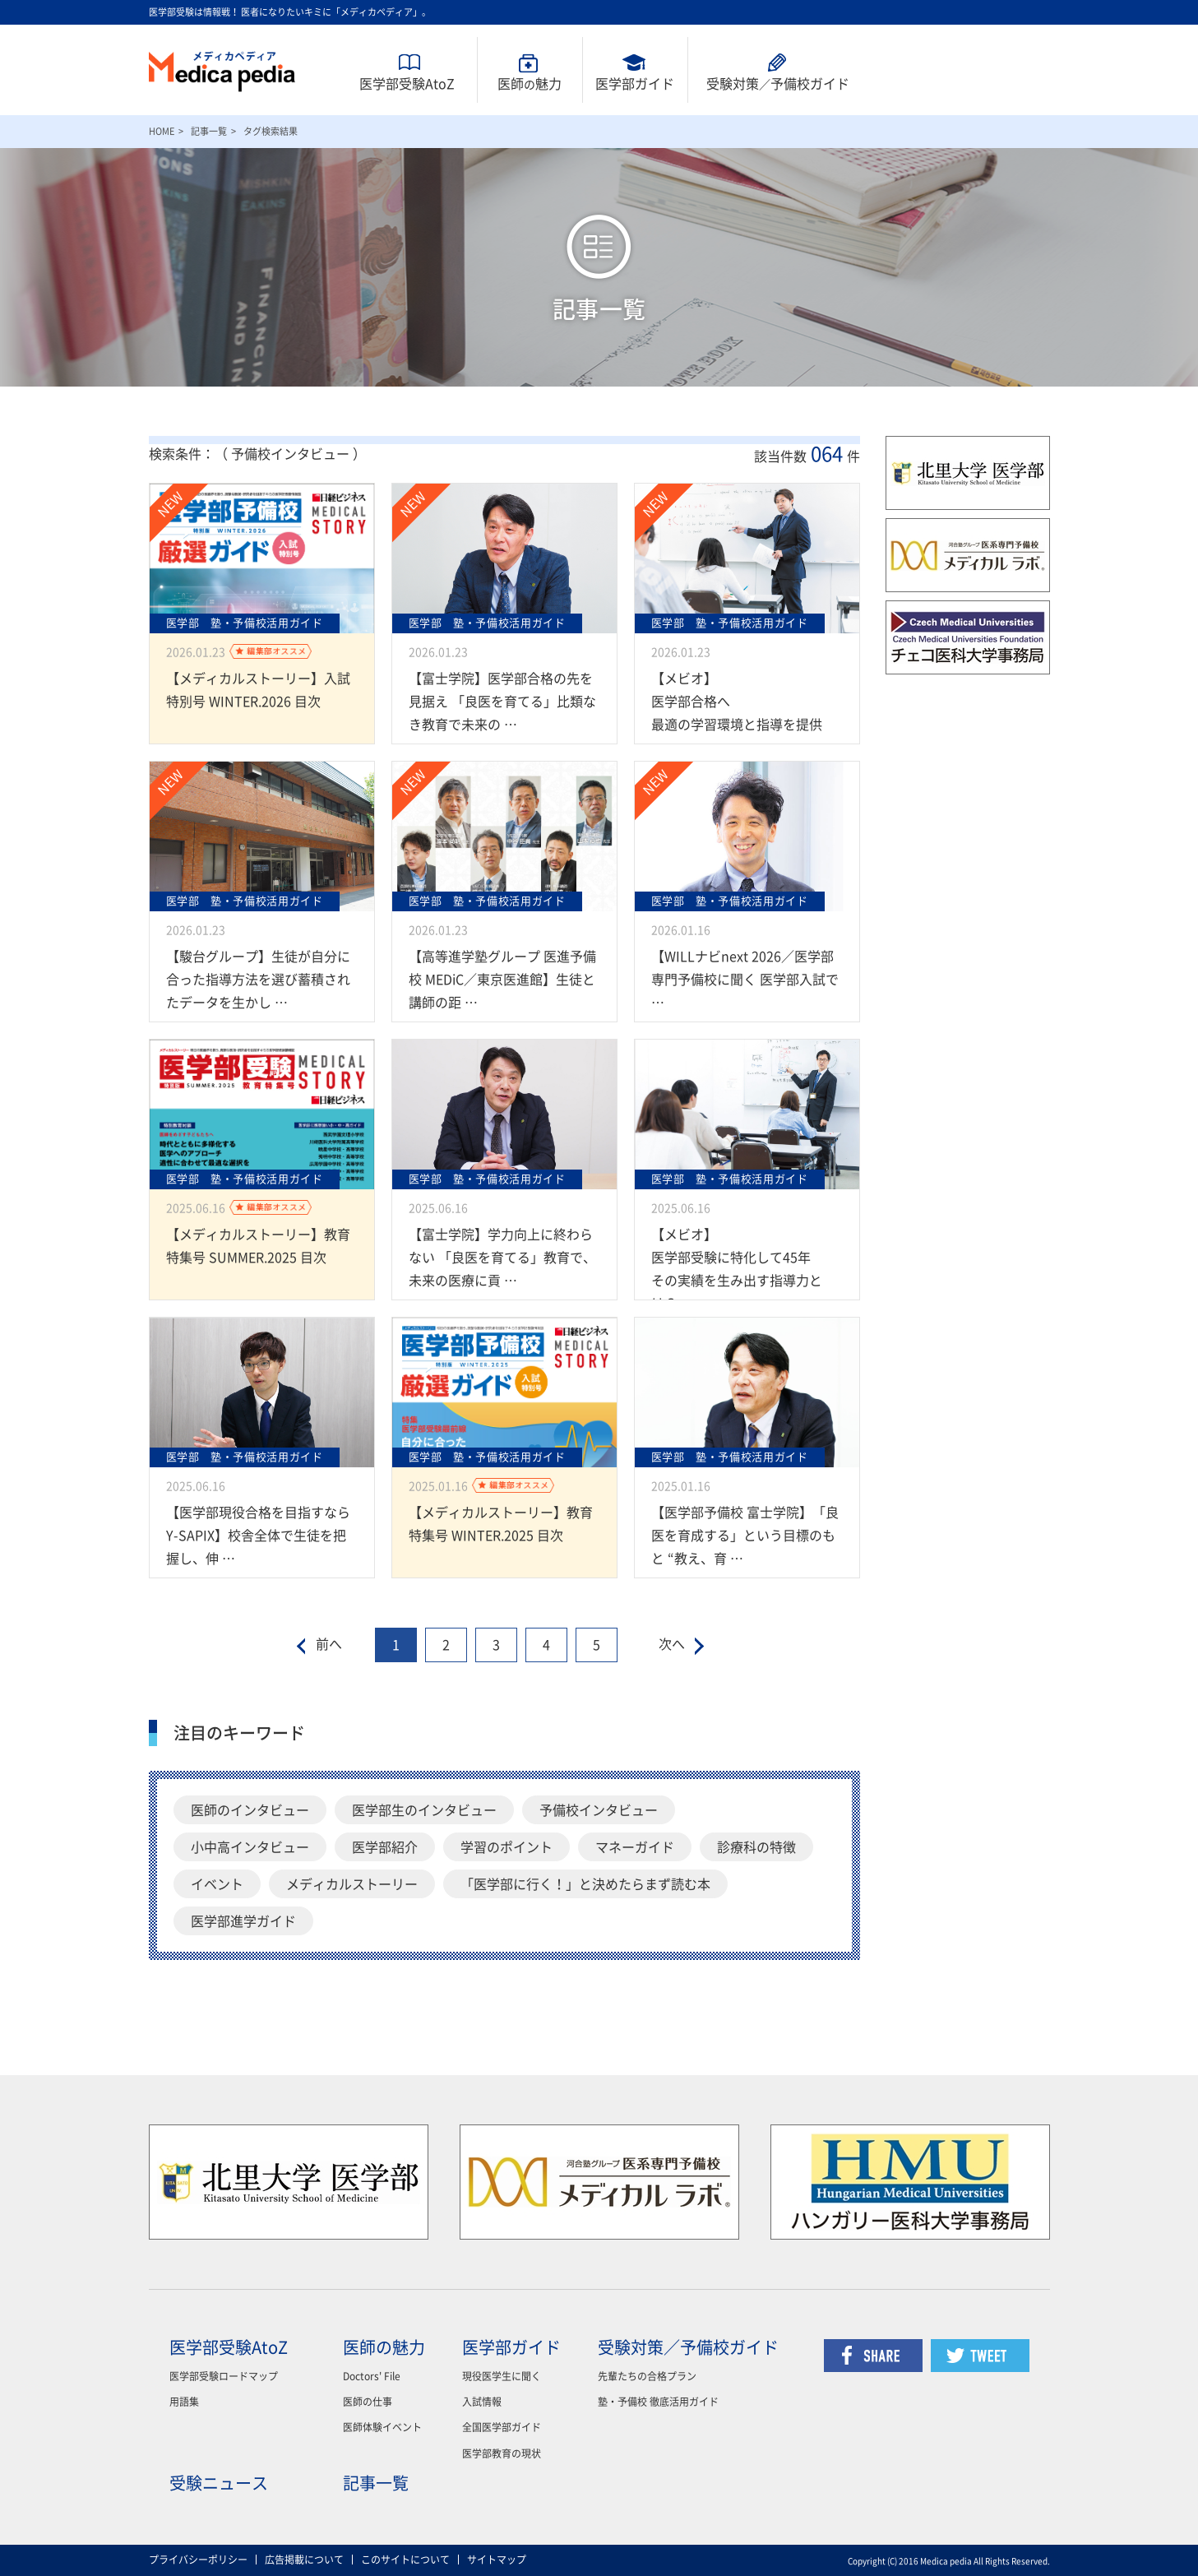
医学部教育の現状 (501, 2453)
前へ (329, 1644)
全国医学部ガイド (501, 2427)
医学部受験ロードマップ (223, 2376)
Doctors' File (371, 2376)
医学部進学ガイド (243, 1921)
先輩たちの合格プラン (647, 2376)
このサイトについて (405, 2559)
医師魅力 (529, 83)
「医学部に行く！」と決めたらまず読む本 (585, 1884)
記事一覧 (209, 131)
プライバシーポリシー (198, 2559)
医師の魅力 (384, 2347)
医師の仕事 (367, 2402)
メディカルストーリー (352, 1884)
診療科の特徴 (756, 1847)
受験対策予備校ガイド (777, 83)
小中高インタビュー (250, 1847)
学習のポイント (506, 1847)
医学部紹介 (385, 1847)
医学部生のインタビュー (424, 1810)
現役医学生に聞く (501, 2376)
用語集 (184, 2402)
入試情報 (482, 2402)
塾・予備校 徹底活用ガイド (658, 2402)
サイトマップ (496, 2559)
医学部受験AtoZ (407, 83)
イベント (217, 1884)
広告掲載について (304, 2559)
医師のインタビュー (250, 1810)
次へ (672, 1644)
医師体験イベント (382, 2427)
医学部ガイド (634, 83)
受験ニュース (218, 2483)
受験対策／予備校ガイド (688, 2347)
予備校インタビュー (598, 1810)
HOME (161, 131)
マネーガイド (634, 1847)
